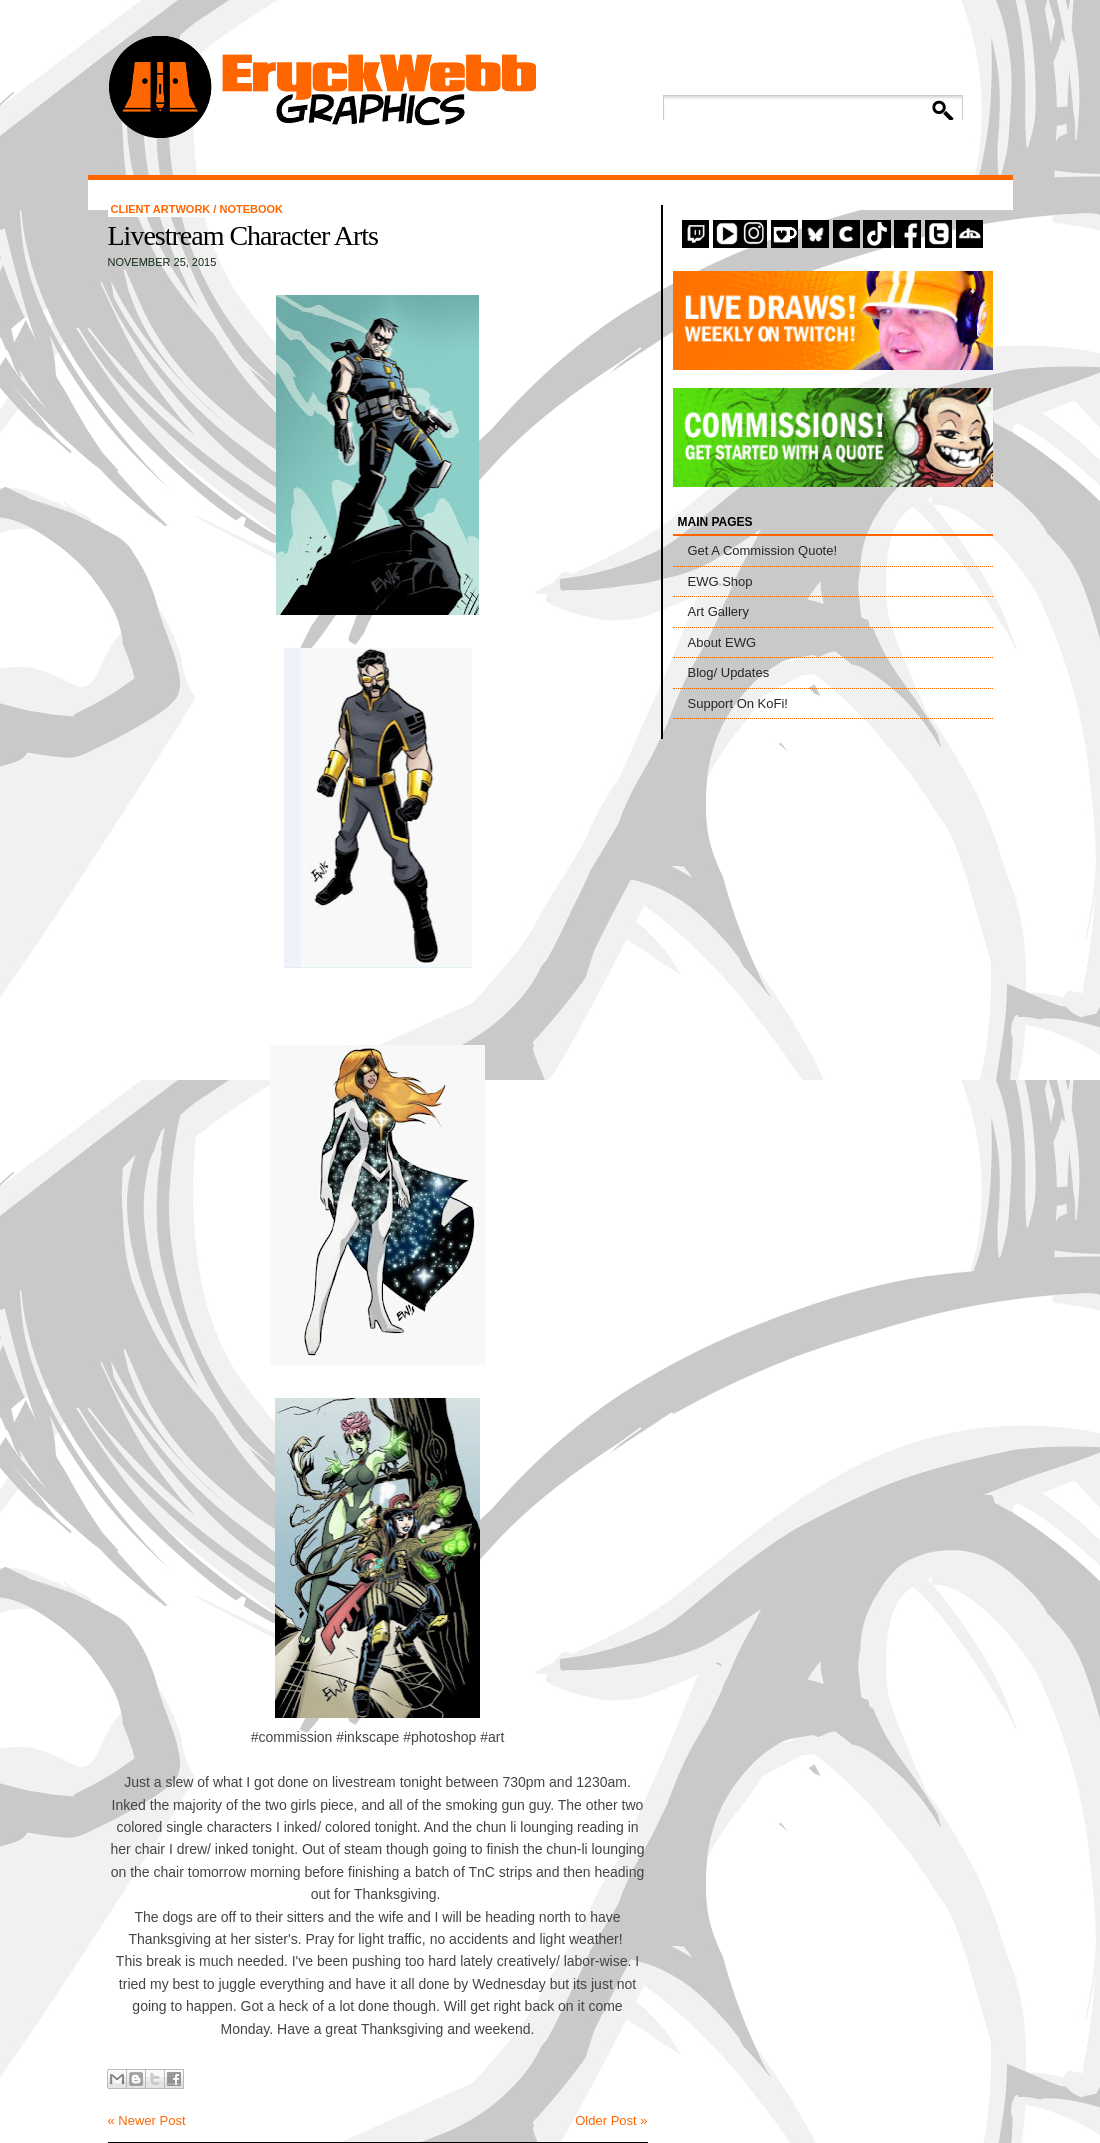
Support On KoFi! (738, 703)
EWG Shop (720, 581)
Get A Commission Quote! (763, 550)
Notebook (251, 209)
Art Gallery (718, 611)
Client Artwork (162, 209)
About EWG (722, 642)
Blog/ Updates (729, 672)
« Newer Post (147, 2120)
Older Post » (611, 2120)
